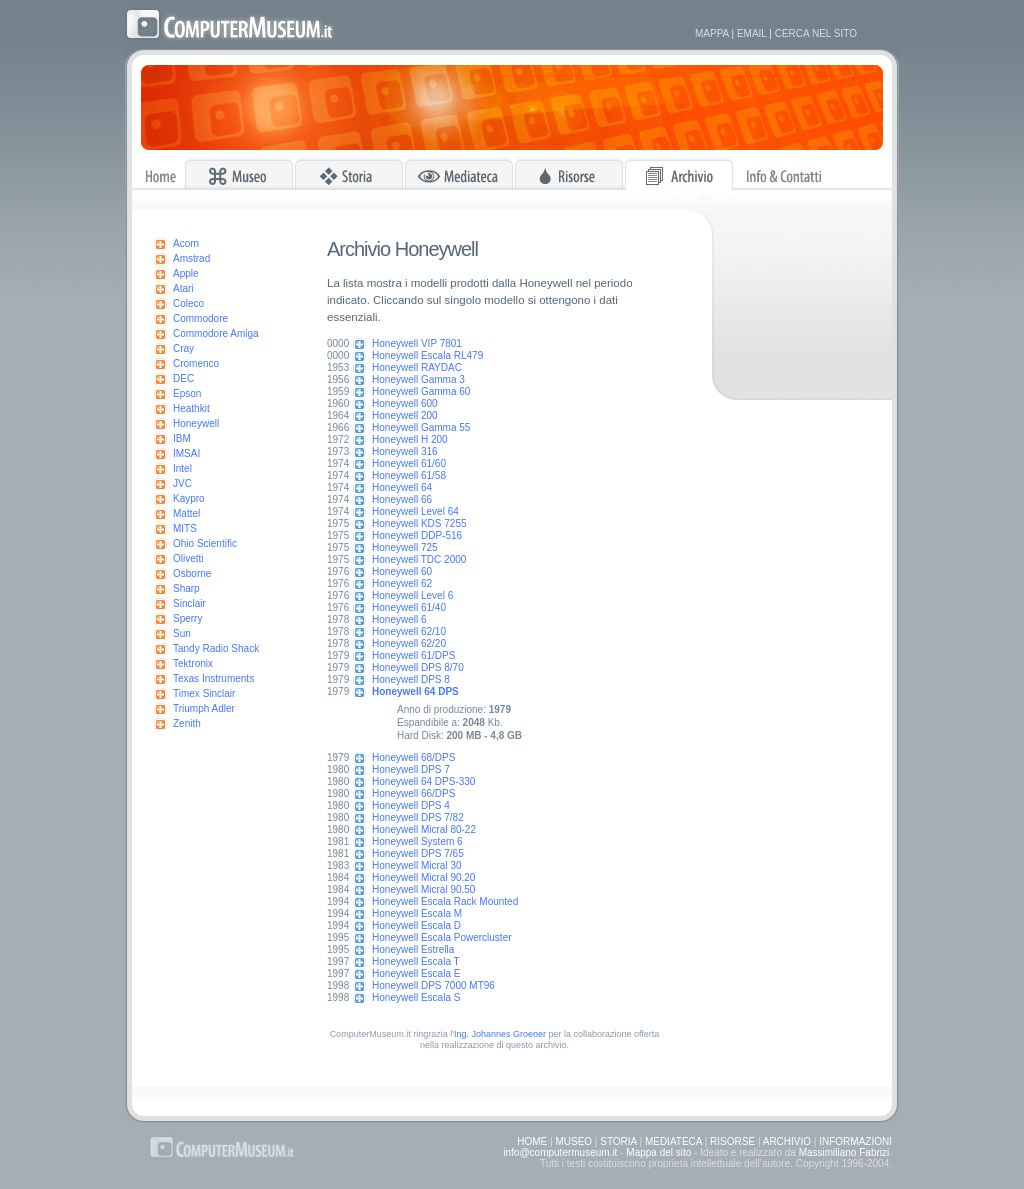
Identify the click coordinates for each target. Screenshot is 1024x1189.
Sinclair (189, 603)
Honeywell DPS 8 (411, 679)
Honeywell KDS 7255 (419, 523)
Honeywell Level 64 (415, 511)
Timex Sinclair (204, 693)
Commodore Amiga (216, 333)
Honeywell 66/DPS (413, 793)
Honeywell (196, 423)
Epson (187, 393)
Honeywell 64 (402, 487)
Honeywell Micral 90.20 (423, 877)
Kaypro (189, 498)
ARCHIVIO (787, 1141)
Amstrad (191, 258)
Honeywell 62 (402, 583)
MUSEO (573, 1141)
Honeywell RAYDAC (417, 367)
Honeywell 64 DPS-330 (423, 781)
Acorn (186, 243)
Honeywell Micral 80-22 (424, 829)
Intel (182, 468)
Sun (182, 633)
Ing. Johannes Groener (500, 1034)
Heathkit (191, 408)
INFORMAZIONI (855, 1141)
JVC (182, 483)
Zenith (187, 723)
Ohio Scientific (205, 543)
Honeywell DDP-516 (417, 535)
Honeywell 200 (405, 415)
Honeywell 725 (405, 547)
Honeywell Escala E (416, 973)
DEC (183, 378)
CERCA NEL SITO (816, 33)
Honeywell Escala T (416, 961)
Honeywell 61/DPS (413, 655)
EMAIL (752, 33)
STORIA (618, 1141)
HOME (532, 1141)
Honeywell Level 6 (412, 595)
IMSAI (186, 453)
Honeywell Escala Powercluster (442, 937)
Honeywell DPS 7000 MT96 (433, 985)
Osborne (192, 573)
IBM (182, 438)
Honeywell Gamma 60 (421, 391)
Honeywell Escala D (416, 925)
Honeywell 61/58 (409, 475)
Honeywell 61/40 (409, 607)
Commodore (200, 318)
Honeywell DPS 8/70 (418, 667)
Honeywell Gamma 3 (418, 379)
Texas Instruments (213, 678)
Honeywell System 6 (417, 841)
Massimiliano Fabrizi (844, 1152)
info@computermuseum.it (560, 1152)
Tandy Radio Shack (216, 648)
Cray (183, 348)
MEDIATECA (673, 1141)
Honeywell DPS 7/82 (418, 817)
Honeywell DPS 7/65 (418, 853)
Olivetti (188, 558)
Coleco (188, 303)
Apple (186, 273)
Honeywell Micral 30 (416, 865)
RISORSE (732, 1141)
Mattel (186, 513)
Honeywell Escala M (417, 913)
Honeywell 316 (405, 451)
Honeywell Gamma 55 (421, 427)
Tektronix (193, 663)
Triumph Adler (204, 708)
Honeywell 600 (405, 403)
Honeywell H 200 (410, 439)
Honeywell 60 (402, 571)
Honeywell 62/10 (409, 631)
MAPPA (712, 33)
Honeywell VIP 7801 (417, 343)
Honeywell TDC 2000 (419, 559)
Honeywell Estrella (413, 949)
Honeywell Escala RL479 (427, 355)
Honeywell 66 (402, 499)
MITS (185, 528)
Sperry (187, 618)
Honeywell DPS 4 (411, 805)
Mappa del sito (658, 1152)
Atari (183, 288)
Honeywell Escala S (416, 997)
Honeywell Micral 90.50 (423, 889)
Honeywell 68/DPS (413, 757)
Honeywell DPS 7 (411, 769)
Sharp (186, 588)
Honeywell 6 (399, 619)
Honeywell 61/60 (409, 463)
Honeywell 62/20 (409, 643)
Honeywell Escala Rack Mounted (445, 901)
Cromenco (196, 363)
